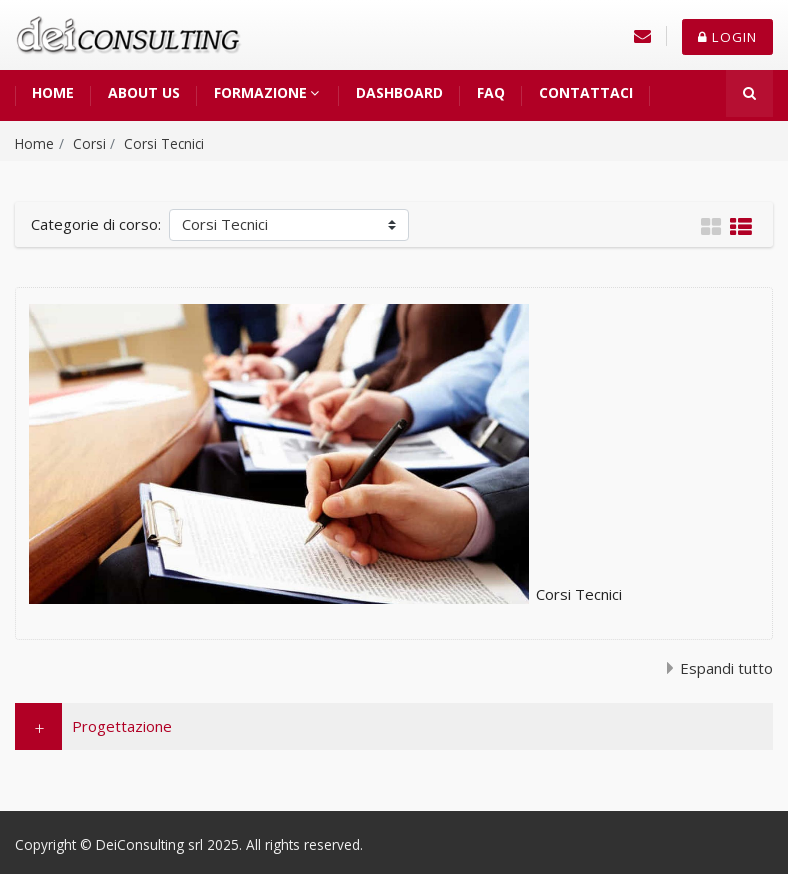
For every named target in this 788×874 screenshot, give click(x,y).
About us (144, 92)
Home (53, 92)
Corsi (89, 143)
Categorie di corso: (96, 224)
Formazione (260, 92)
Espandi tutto (726, 668)
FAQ (491, 92)
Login (727, 37)
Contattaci (586, 92)
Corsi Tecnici (164, 143)
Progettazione (122, 726)
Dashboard (399, 92)
